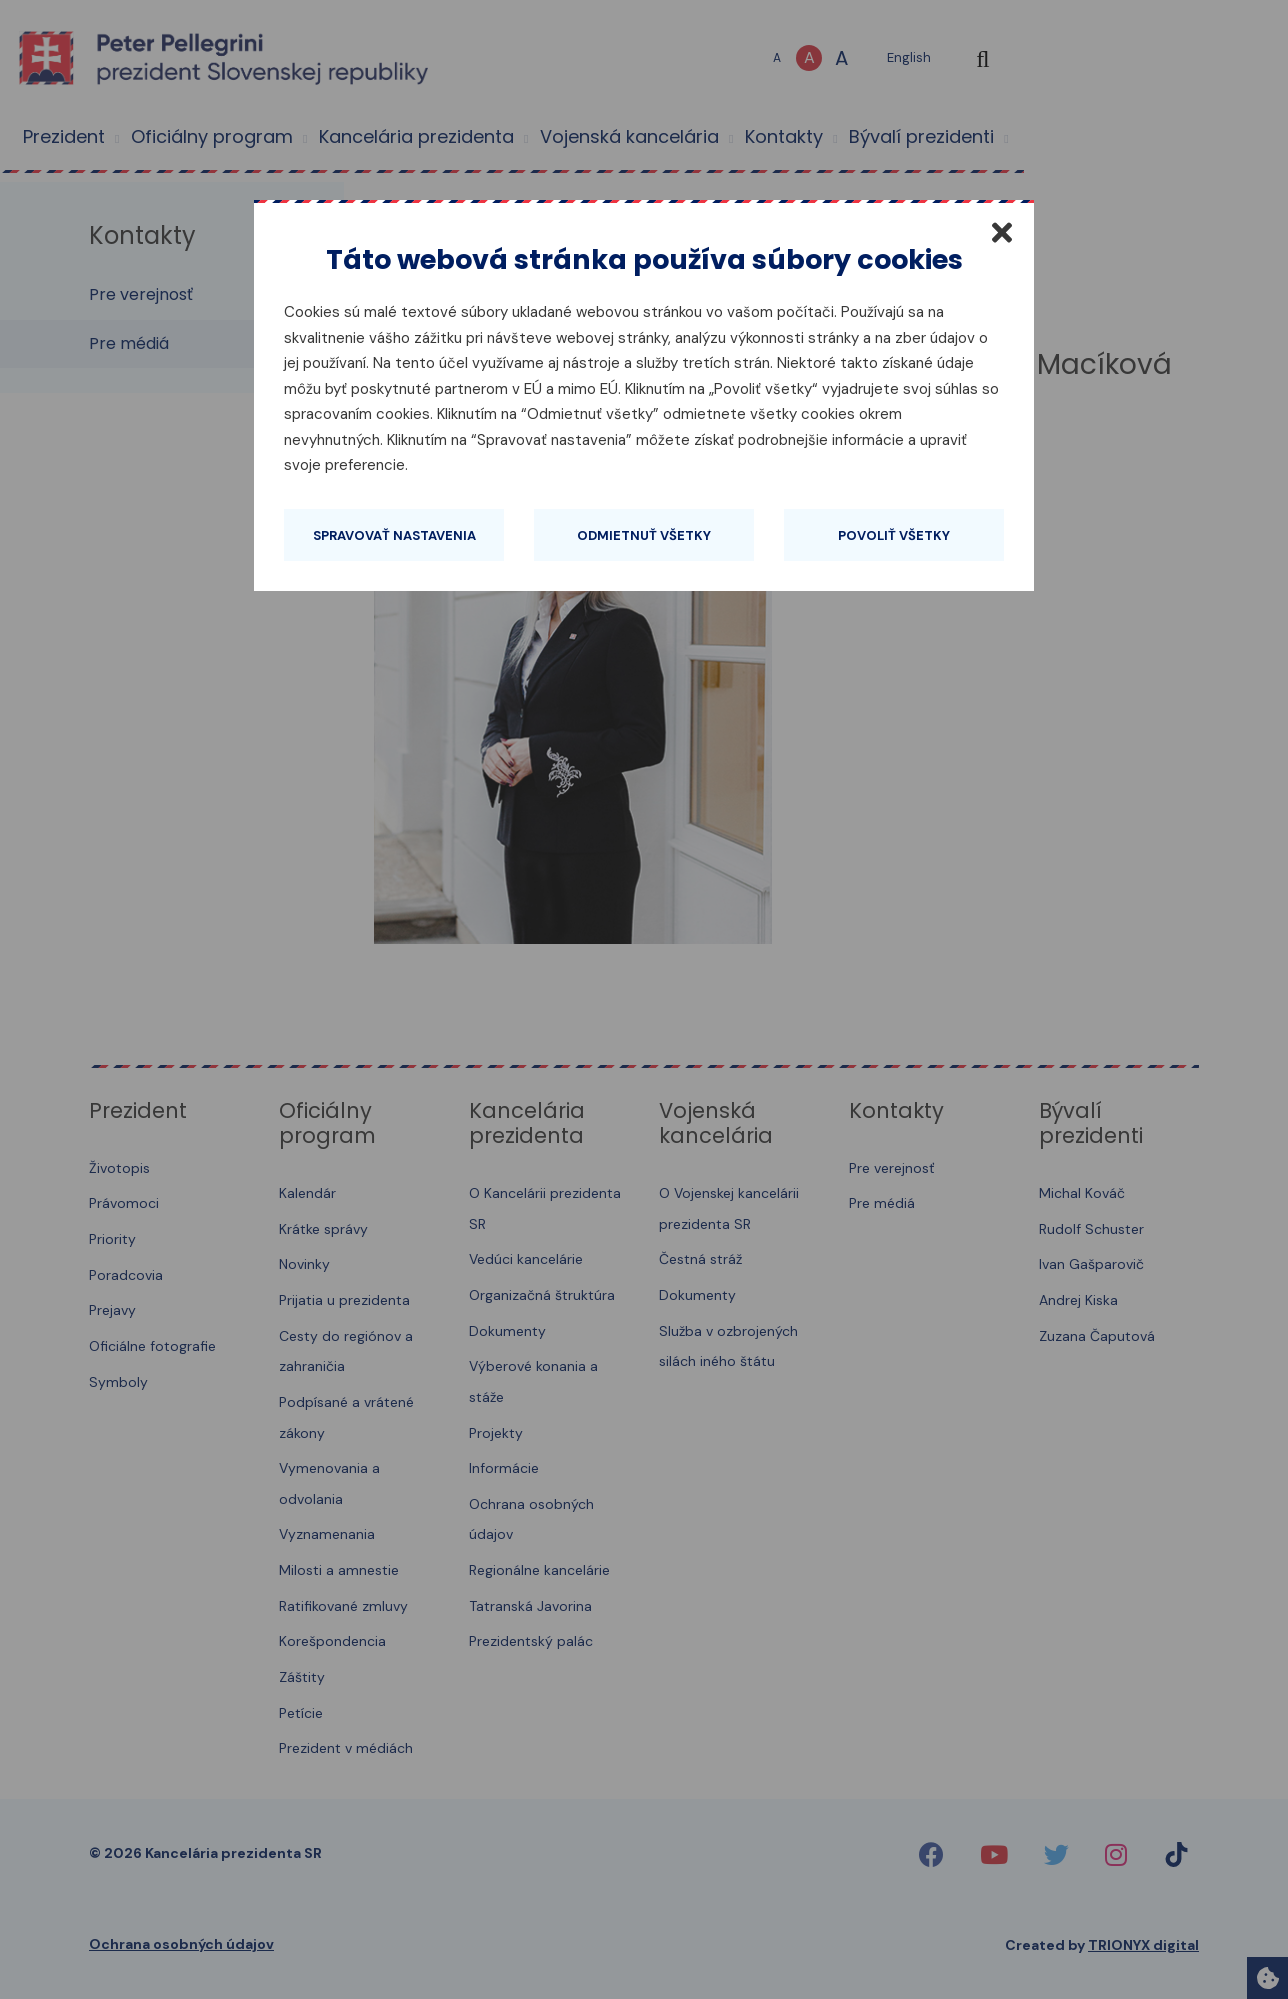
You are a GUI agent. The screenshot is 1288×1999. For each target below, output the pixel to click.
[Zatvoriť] (1002, 232)
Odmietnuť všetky (644, 535)
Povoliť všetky (894, 535)
